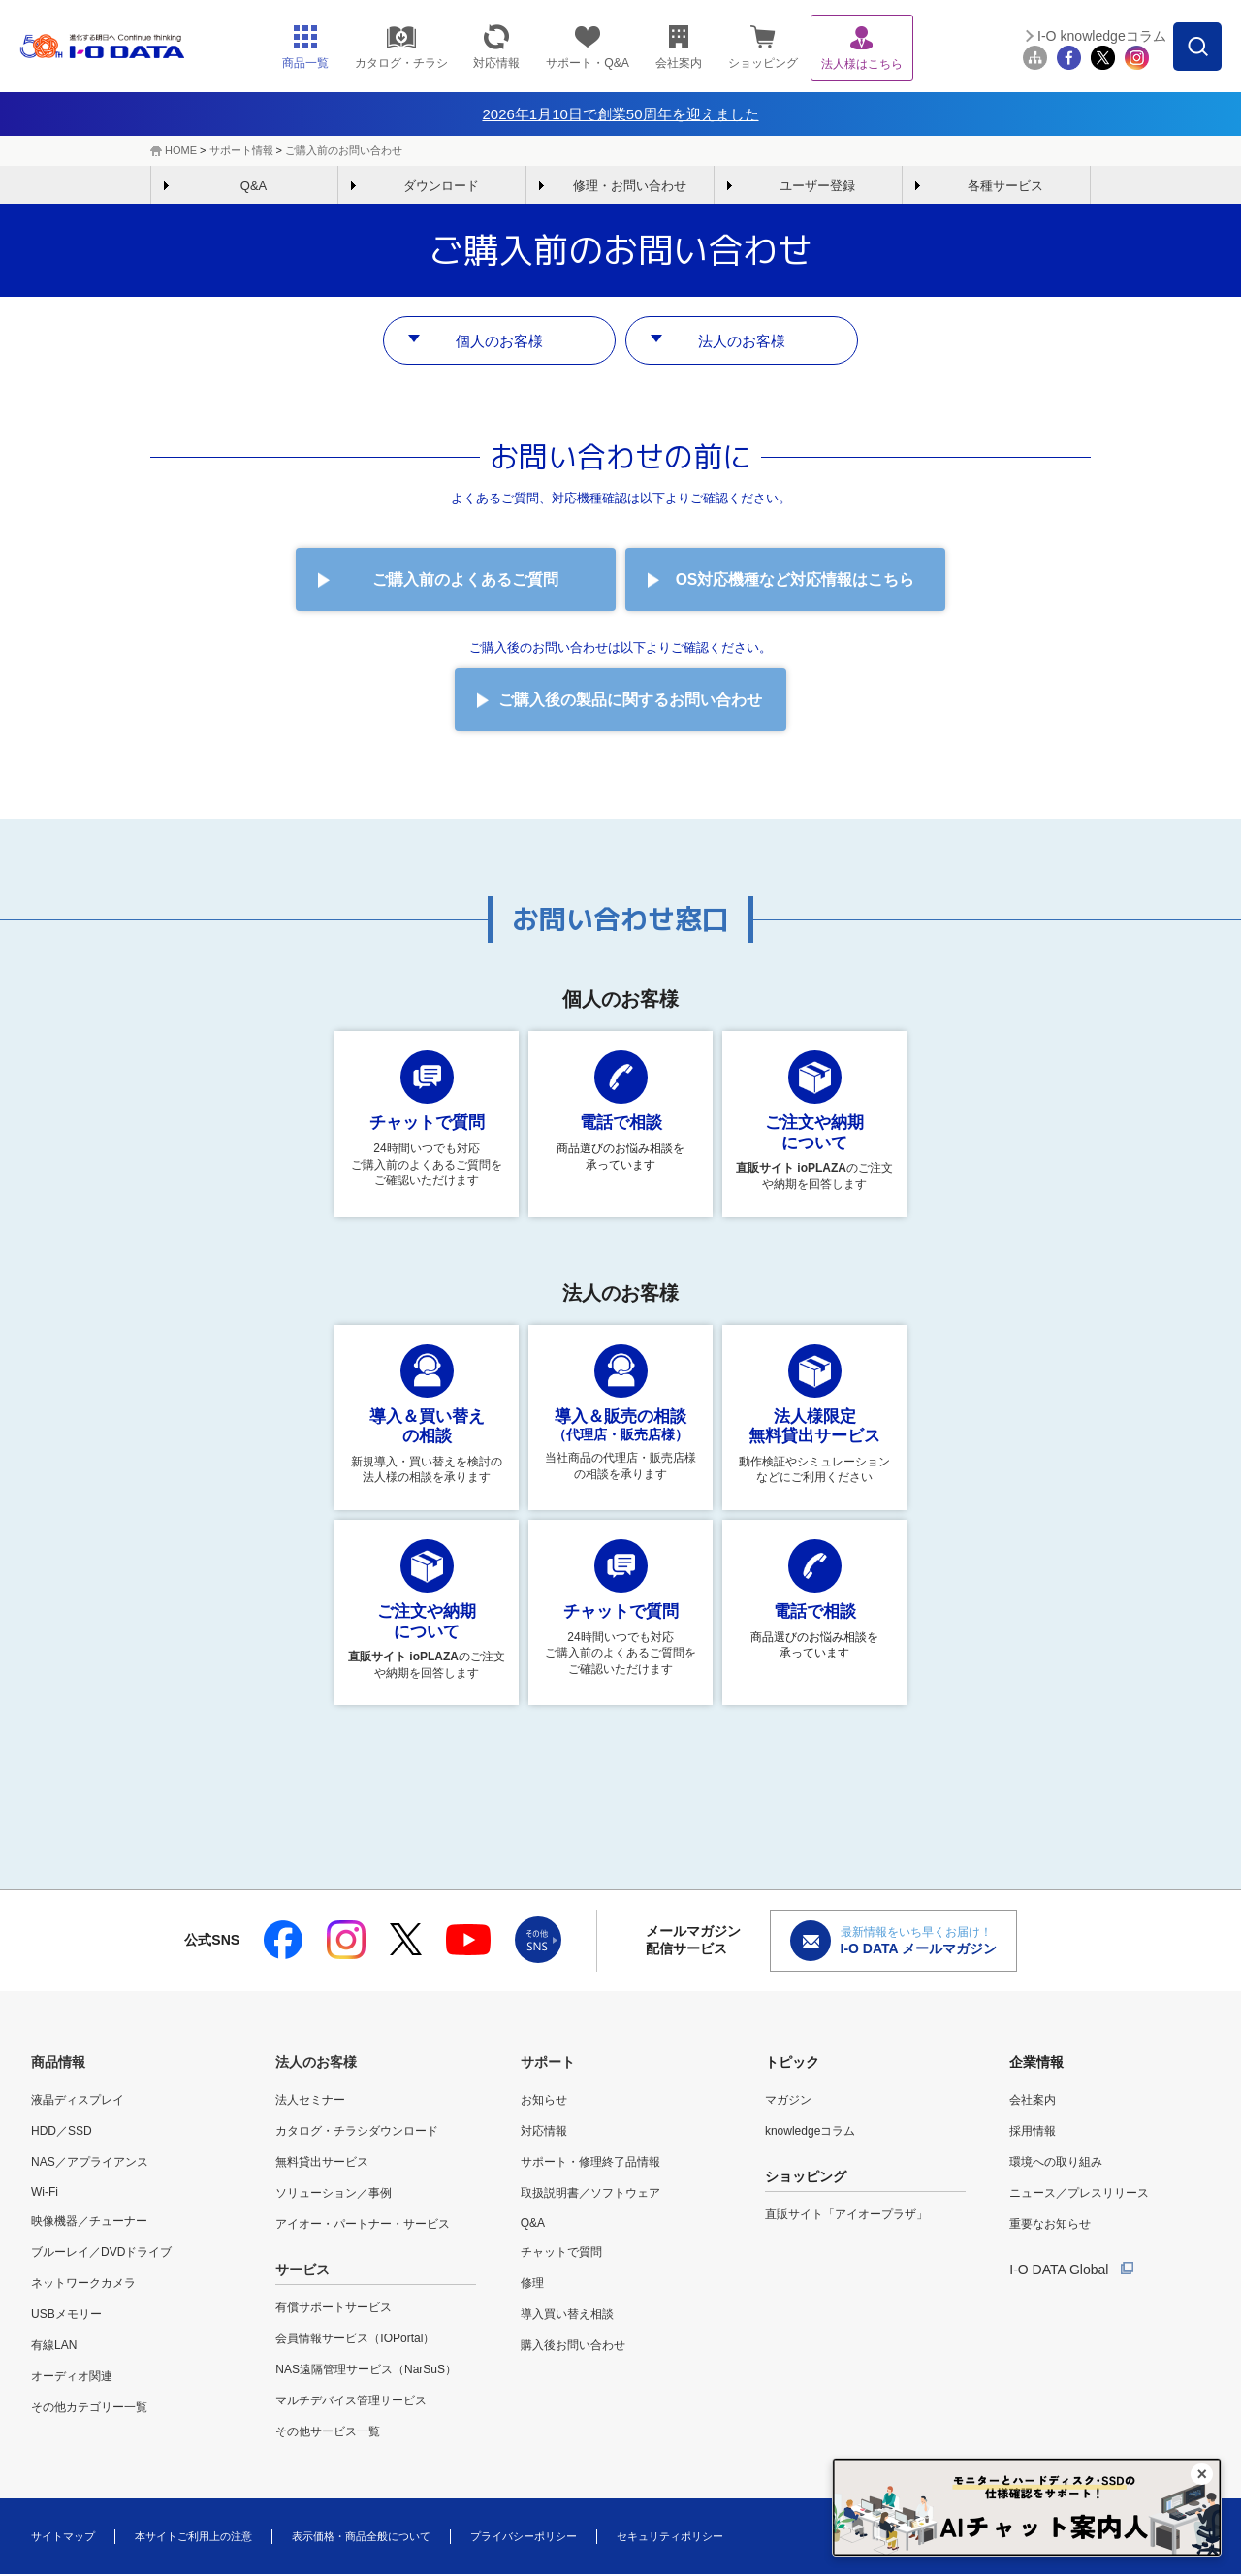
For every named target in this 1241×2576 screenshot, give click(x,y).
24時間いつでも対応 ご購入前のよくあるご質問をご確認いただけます (426, 1120)
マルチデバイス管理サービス (351, 2402)
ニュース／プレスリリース (1079, 2195)
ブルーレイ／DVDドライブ (101, 2254)
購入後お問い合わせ (573, 2347)
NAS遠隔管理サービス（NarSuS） (366, 2371)
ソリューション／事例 (333, 2195)
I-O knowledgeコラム (1101, 36)
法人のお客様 (741, 340)
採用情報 (1032, 2133)
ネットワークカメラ (83, 2285)
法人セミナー (310, 2102)
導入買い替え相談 (567, 2316)
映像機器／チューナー (89, 2223)
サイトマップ (63, 2537)
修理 (532, 2285)
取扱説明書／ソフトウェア (590, 2195)
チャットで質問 (561, 2254)
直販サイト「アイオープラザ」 (846, 2216)
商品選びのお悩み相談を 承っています (620, 1112)
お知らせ (544, 2102)
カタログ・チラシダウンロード (356, 2133)
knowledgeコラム (810, 2133)
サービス (302, 2271)
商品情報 (58, 2064)
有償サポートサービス (333, 2309)
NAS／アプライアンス (89, 2164)
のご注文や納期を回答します (814, 1122)
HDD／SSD (61, 2133)
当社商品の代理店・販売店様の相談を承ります (620, 1413)
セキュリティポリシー (670, 2537)
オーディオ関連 (71, 2378)
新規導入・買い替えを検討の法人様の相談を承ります (426, 1415)
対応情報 (544, 2133)
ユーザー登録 (817, 185)
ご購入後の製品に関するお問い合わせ (630, 700)
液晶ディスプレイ (77, 2102)
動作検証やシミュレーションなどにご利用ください (814, 1415)
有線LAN (54, 2347)
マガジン (788, 2102)
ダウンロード (441, 185)
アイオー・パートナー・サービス (362, 2226)
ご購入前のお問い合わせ (343, 150)
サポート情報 (241, 150)
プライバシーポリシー (523, 2537)
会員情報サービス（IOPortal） (354, 2340)
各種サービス (1005, 185)
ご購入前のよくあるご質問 (465, 580)
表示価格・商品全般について (361, 2537)
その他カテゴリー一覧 (89, 2409)
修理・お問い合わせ (629, 185)
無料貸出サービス (321, 2164)
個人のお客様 (499, 340)
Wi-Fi (44, 2194)
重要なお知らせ (1050, 2226)
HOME (181, 150)
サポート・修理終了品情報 (590, 2164)
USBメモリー (66, 2316)
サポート (548, 2064)
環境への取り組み (1055, 2164)
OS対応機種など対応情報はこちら (794, 580)
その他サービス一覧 (327, 2433)
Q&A (253, 185)
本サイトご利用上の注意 (193, 2537)
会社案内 (1032, 2102)
